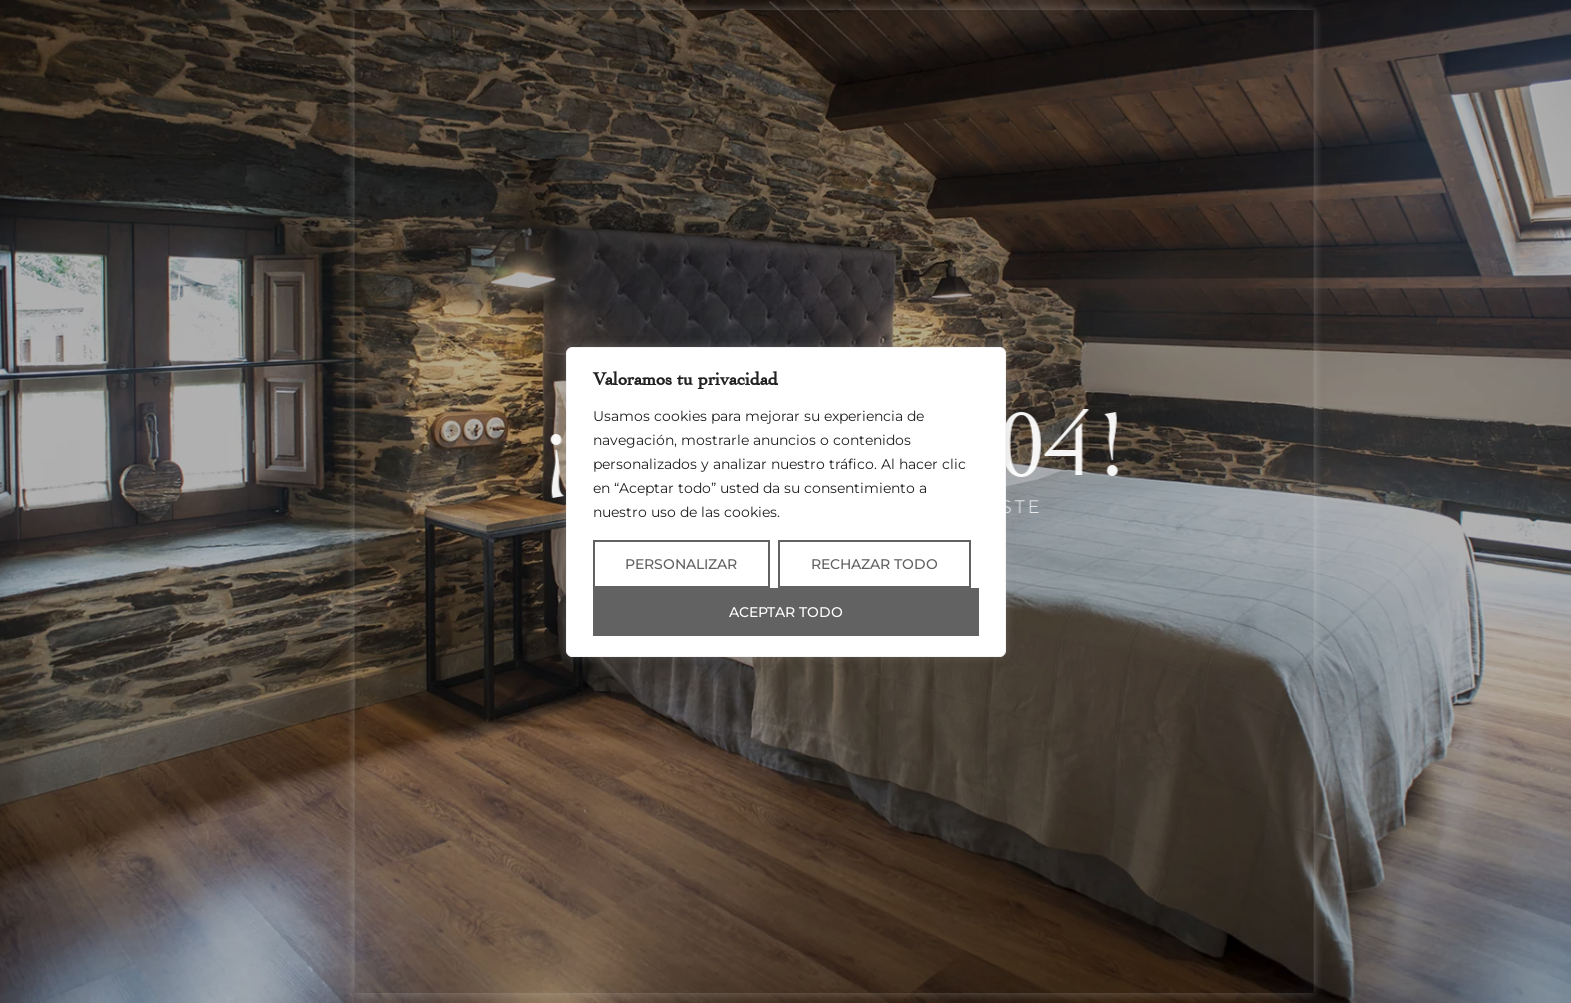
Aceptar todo (786, 612)
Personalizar (681, 564)
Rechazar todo (874, 564)
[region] (786, 502)
